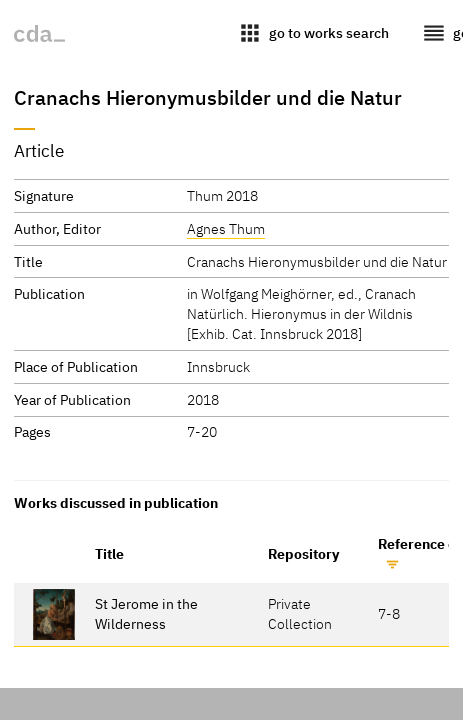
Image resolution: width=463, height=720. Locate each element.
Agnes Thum (226, 228)
